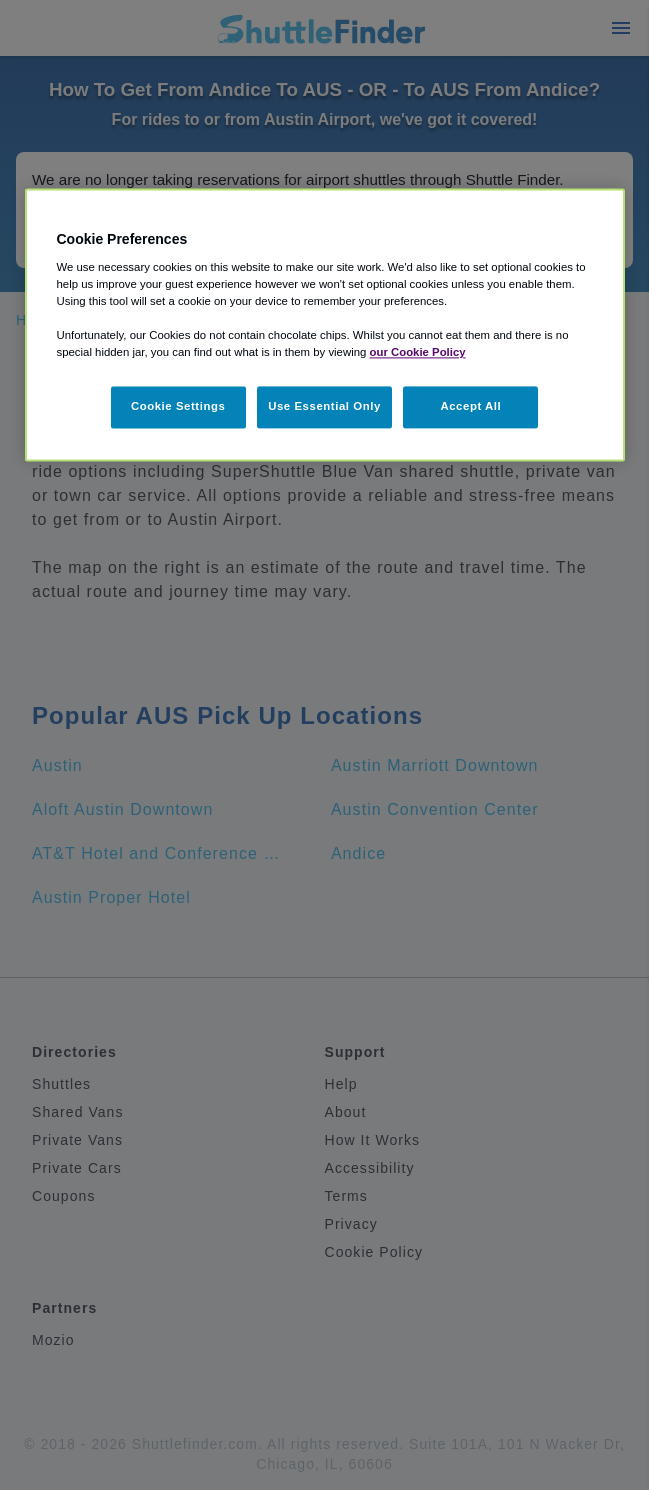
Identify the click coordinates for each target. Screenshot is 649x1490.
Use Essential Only (324, 407)
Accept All (470, 407)
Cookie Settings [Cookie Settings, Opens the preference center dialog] (178, 407)
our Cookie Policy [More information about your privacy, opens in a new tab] (418, 353)
